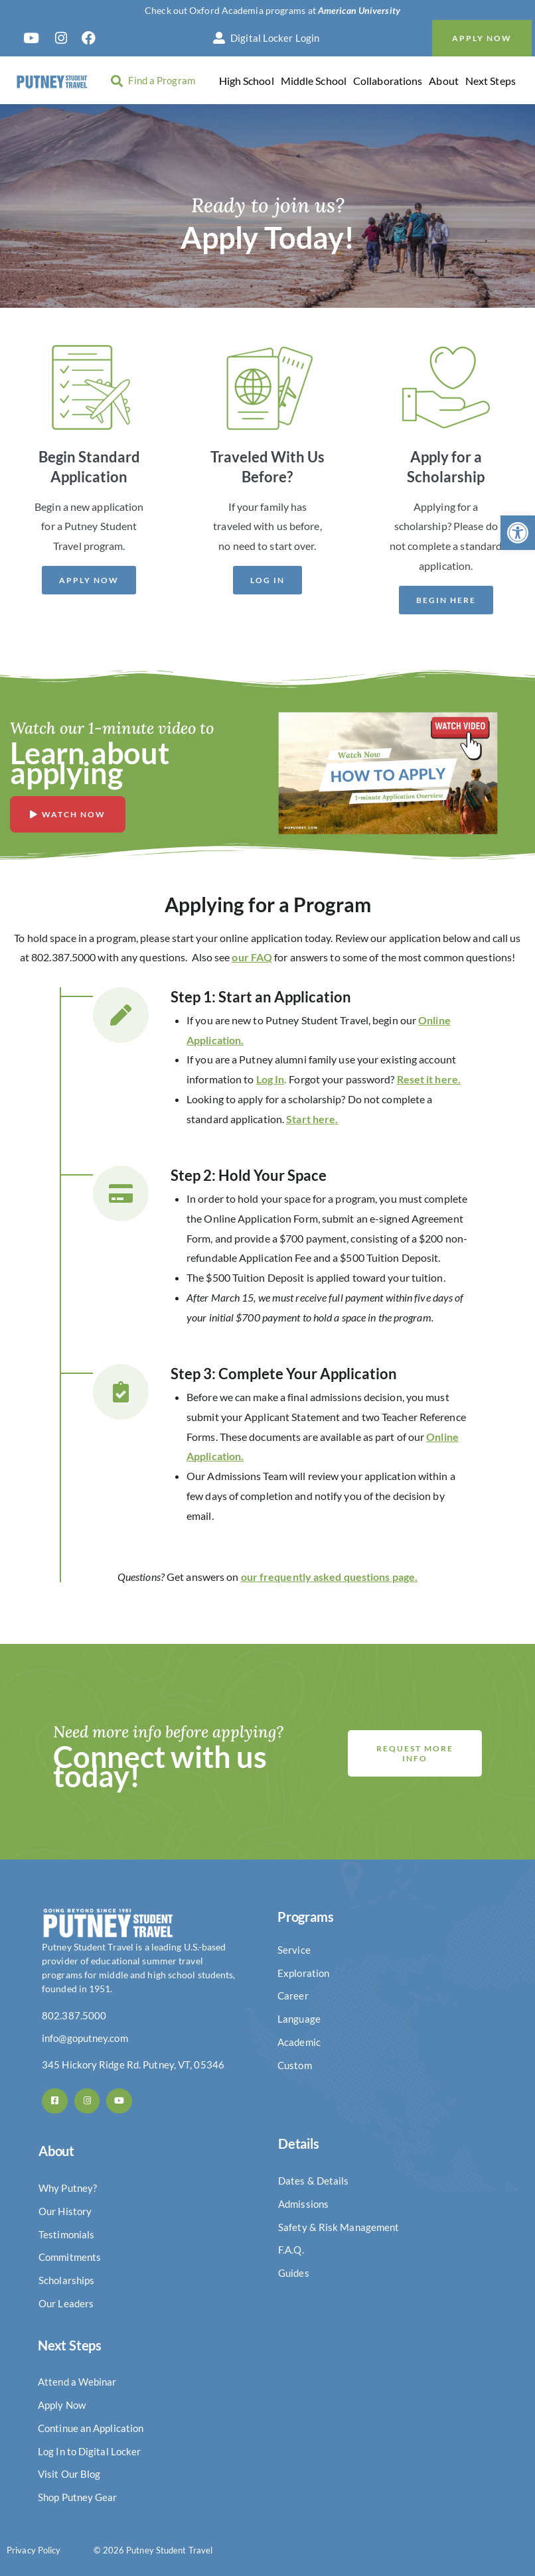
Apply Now (482, 38)
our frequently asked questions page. (329, 1576)
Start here (310, 1119)
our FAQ (252, 957)
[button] (517, 532)
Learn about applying (89, 763)
